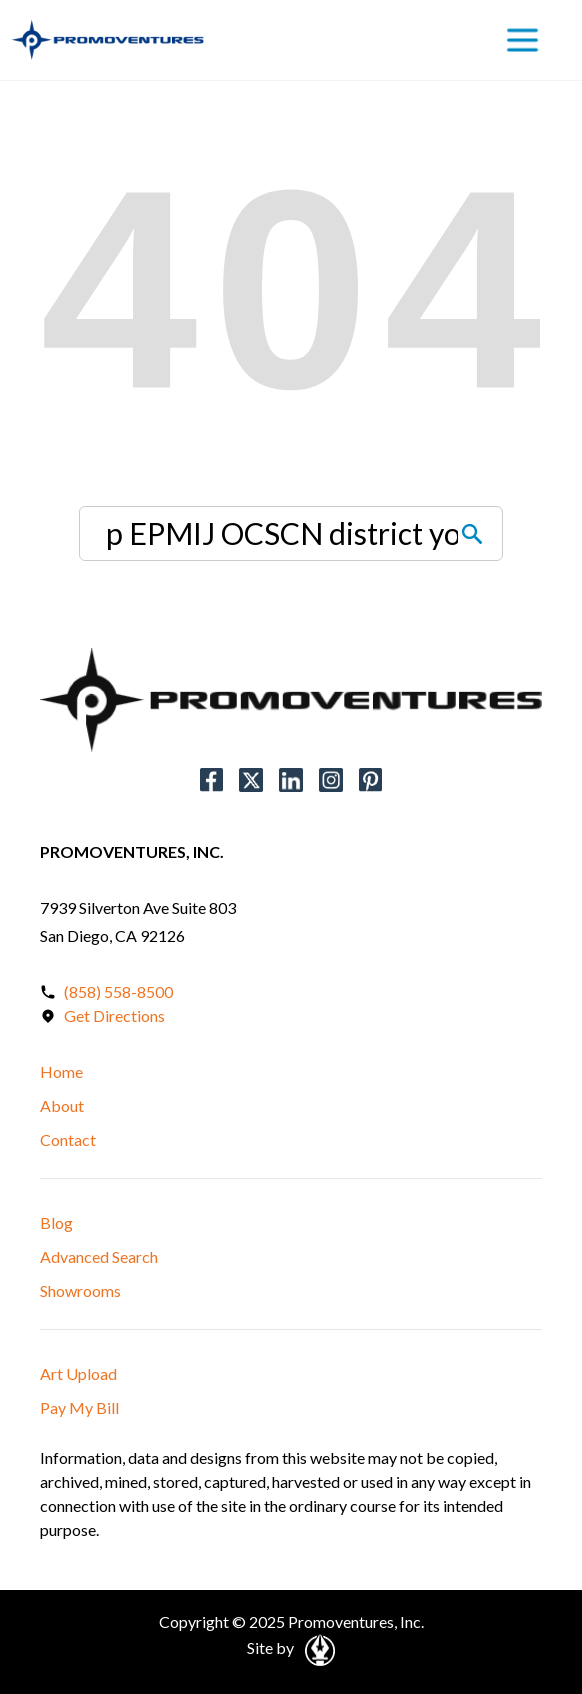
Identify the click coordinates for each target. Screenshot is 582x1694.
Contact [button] (68, 1139)
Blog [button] (56, 1222)
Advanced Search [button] (99, 1256)
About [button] (62, 1105)
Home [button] (61, 1071)
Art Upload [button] (78, 1373)
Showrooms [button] (80, 1290)
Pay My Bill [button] (79, 1407)
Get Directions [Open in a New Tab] (114, 1015)
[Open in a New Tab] (316, 1648)
